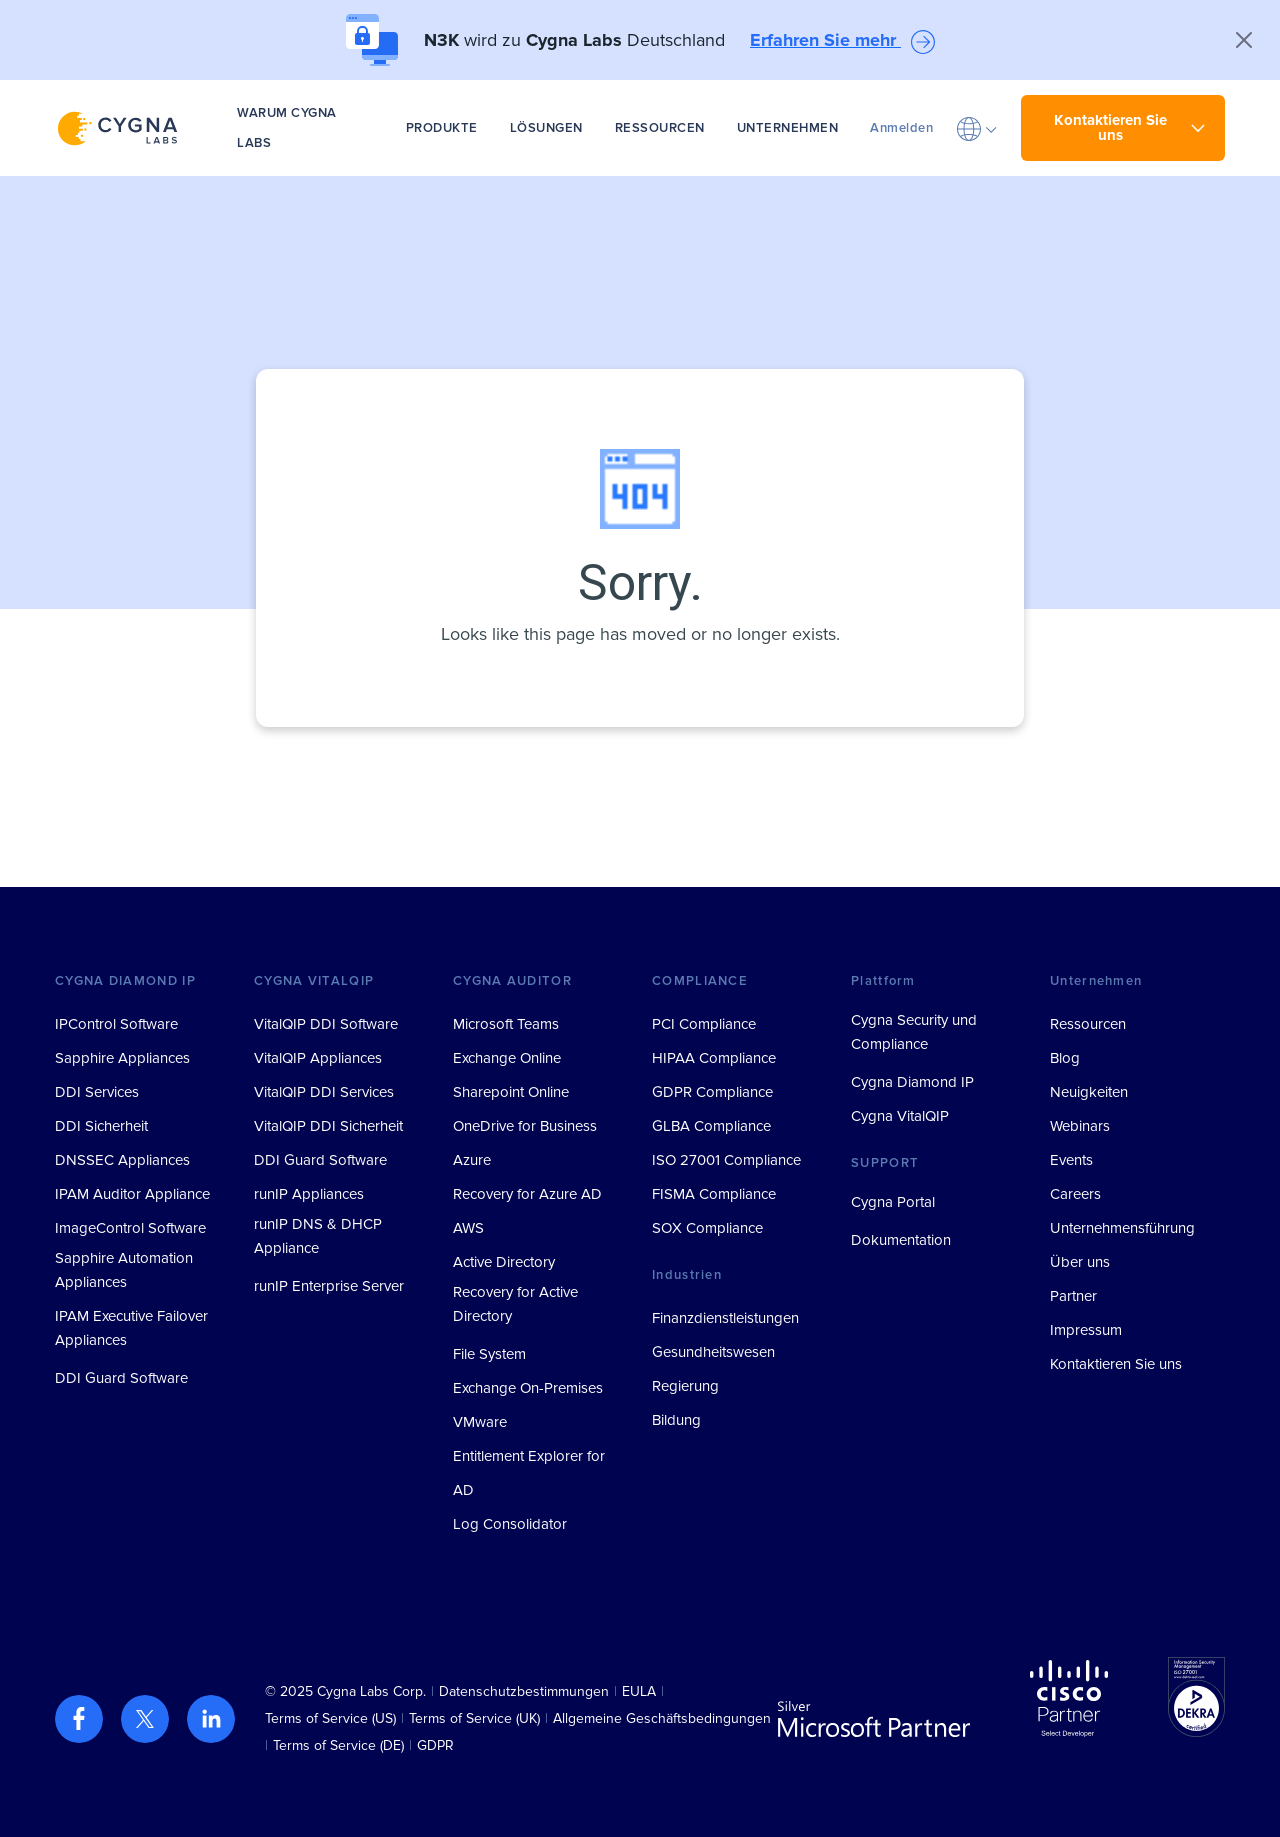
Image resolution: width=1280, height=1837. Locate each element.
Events (1071, 1160)
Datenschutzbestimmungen (524, 1691)
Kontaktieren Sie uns (1116, 1364)
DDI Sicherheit (101, 1126)
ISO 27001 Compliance (726, 1160)
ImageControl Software (130, 1228)
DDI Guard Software (121, 1378)
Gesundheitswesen (713, 1352)
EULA (639, 1691)
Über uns (1080, 1262)
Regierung (685, 1386)
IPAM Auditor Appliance (132, 1194)
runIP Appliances (309, 1194)
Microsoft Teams (506, 1024)
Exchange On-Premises (528, 1388)
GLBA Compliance (711, 1126)
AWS (468, 1228)
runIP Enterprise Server (329, 1286)
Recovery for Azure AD (527, 1194)
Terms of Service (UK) (474, 1718)
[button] (977, 128)
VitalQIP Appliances (318, 1058)
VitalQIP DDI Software (326, 1024)
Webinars (1080, 1126)
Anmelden (901, 128)
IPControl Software (116, 1024)
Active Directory (504, 1262)
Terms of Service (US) (330, 1718)
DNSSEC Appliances (122, 1160)
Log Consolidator (510, 1524)
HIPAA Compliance (714, 1058)
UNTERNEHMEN (788, 128)
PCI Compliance (704, 1024)
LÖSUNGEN (546, 128)
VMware (480, 1422)
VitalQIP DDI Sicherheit (328, 1126)
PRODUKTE (442, 128)
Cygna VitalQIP (900, 1116)
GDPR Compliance (712, 1092)
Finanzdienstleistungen (725, 1318)
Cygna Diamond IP (912, 1082)
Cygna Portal (893, 1202)
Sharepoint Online (511, 1092)
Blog (1065, 1058)
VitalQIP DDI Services (324, 1092)
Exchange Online (507, 1058)
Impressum (1086, 1330)
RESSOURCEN (660, 128)
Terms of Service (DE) (338, 1745)
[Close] (1244, 40)
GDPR (435, 1745)
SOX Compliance (707, 1228)
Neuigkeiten (1089, 1092)
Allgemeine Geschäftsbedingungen (662, 1718)
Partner (1073, 1296)
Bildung (676, 1420)
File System (489, 1354)
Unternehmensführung (1122, 1228)
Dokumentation (901, 1240)
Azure (472, 1160)
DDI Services (97, 1092)
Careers (1075, 1194)
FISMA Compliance (714, 1194)
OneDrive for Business (525, 1126)
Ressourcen (1088, 1024)
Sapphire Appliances (122, 1058)
